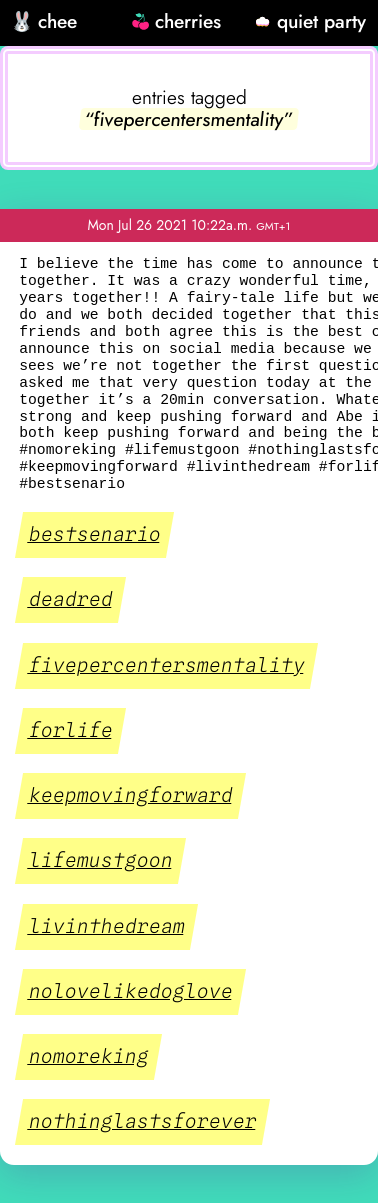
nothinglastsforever (143, 1122)
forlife (71, 731)
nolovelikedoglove (131, 992)
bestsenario (95, 535)
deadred (71, 600)
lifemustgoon (101, 861)
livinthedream (107, 926)
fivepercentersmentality (167, 665)
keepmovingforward (131, 796)
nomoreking (89, 1057)
